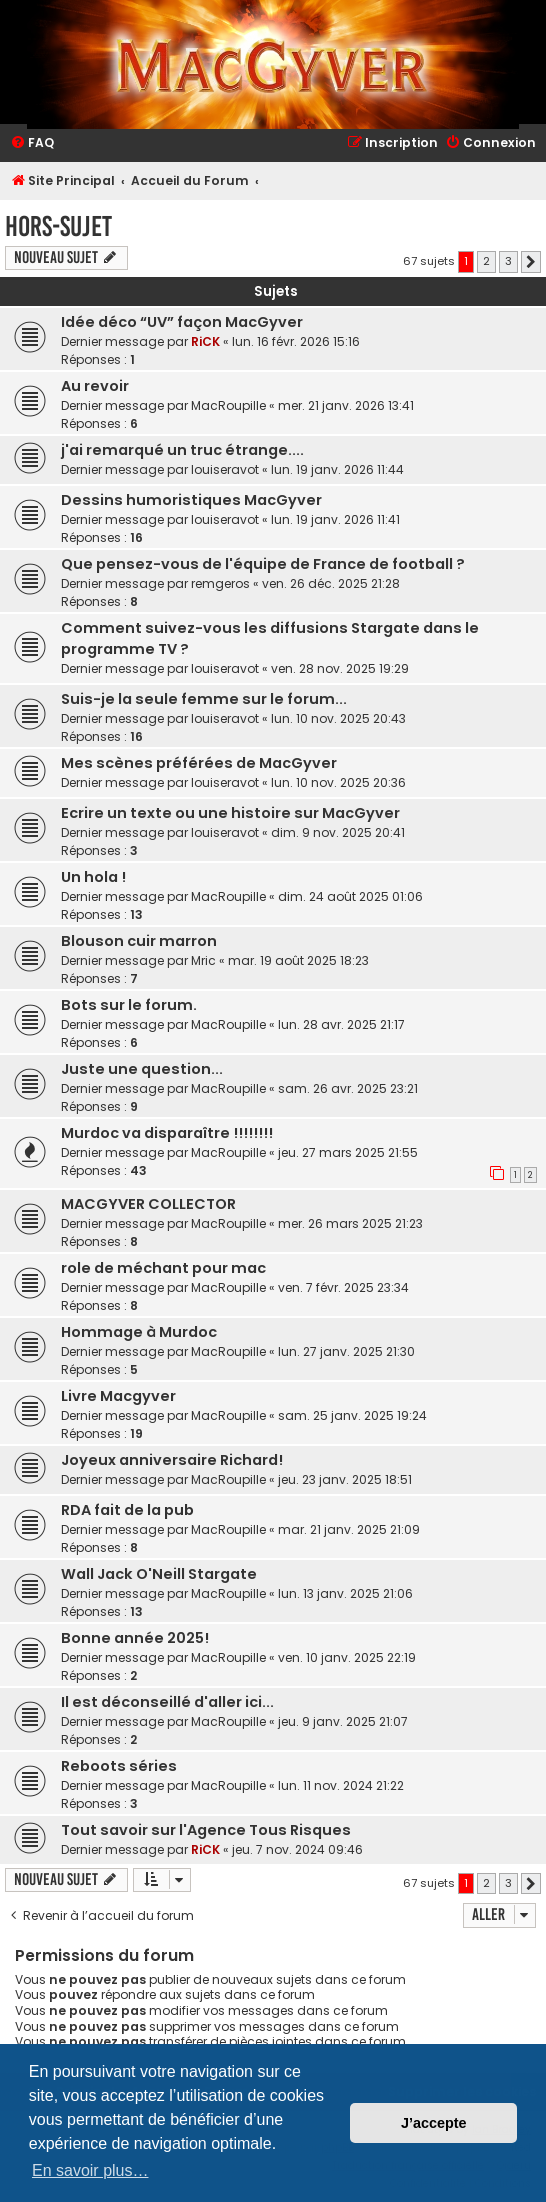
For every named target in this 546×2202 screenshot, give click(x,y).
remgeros (220, 583)
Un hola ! (93, 877)
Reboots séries (119, 1766)
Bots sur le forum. (129, 1005)
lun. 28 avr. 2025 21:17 (341, 1024)
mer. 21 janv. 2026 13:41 (346, 405)
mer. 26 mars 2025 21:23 (350, 1223)
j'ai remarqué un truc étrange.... (182, 450)
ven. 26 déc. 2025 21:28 (331, 583)
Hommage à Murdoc (139, 1332)
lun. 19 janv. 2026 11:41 (335, 519)
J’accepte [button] (434, 2123)
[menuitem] (32, 143)
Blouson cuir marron (139, 941)
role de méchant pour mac (163, 1268)
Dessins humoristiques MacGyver (191, 500)
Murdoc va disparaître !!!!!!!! (167, 1133)
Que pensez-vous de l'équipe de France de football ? (263, 564)
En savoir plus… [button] (90, 2170)
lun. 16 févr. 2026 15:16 (296, 341)
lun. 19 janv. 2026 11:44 (337, 469)
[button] (531, 262)
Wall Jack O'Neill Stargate (159, 1574)
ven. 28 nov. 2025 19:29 (340, 668)
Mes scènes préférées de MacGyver (199, 763)
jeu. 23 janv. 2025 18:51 (345, 1479)
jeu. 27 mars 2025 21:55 (348, 1152)
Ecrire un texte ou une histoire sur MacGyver (230, 813)
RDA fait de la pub (127, 1510)
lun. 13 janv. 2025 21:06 (345, 1593)
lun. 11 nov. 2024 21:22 (341, 1785)
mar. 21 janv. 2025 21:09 (349, 1529)
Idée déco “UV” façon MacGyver (182, 322)
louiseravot (225, 469)
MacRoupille (228, 405)
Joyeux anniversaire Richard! (172, 1460)
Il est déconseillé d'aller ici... (167, 1702)
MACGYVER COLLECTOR (148, 1204)
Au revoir (95, 386)
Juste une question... (142, 1069)
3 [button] (508, 261)
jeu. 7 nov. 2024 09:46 (297, 1849)
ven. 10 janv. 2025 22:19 (347, 1657)
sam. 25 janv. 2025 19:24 (352, 1415)
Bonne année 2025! (135, 1638)
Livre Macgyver (118, 1396)
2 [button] (486, 261)
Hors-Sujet (58, 226)
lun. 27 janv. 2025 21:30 (346, 1351)
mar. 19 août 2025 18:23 (298, 960)
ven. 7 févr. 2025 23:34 (343, 1287)
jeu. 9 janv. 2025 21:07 (343, 1721)
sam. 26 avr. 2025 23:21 (348, 1088)
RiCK (205, 341)
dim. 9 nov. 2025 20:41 (338, 832)
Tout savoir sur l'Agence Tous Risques (206, 1830)
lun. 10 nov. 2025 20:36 (338, 782)
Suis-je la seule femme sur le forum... (204, 699)
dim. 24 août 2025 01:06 (350, 896)
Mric (203, 960)
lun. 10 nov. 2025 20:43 (338, 718)
